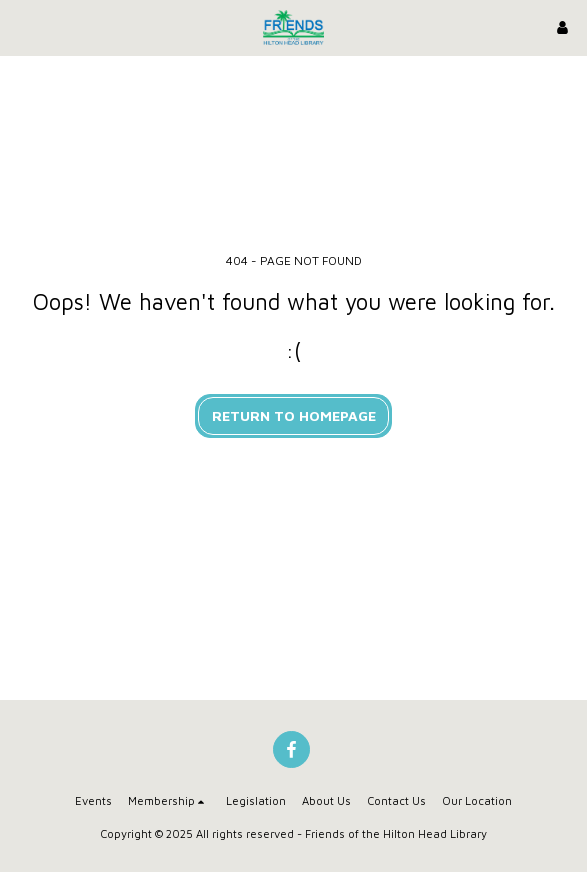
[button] (22, 26)
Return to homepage (294, 415)
